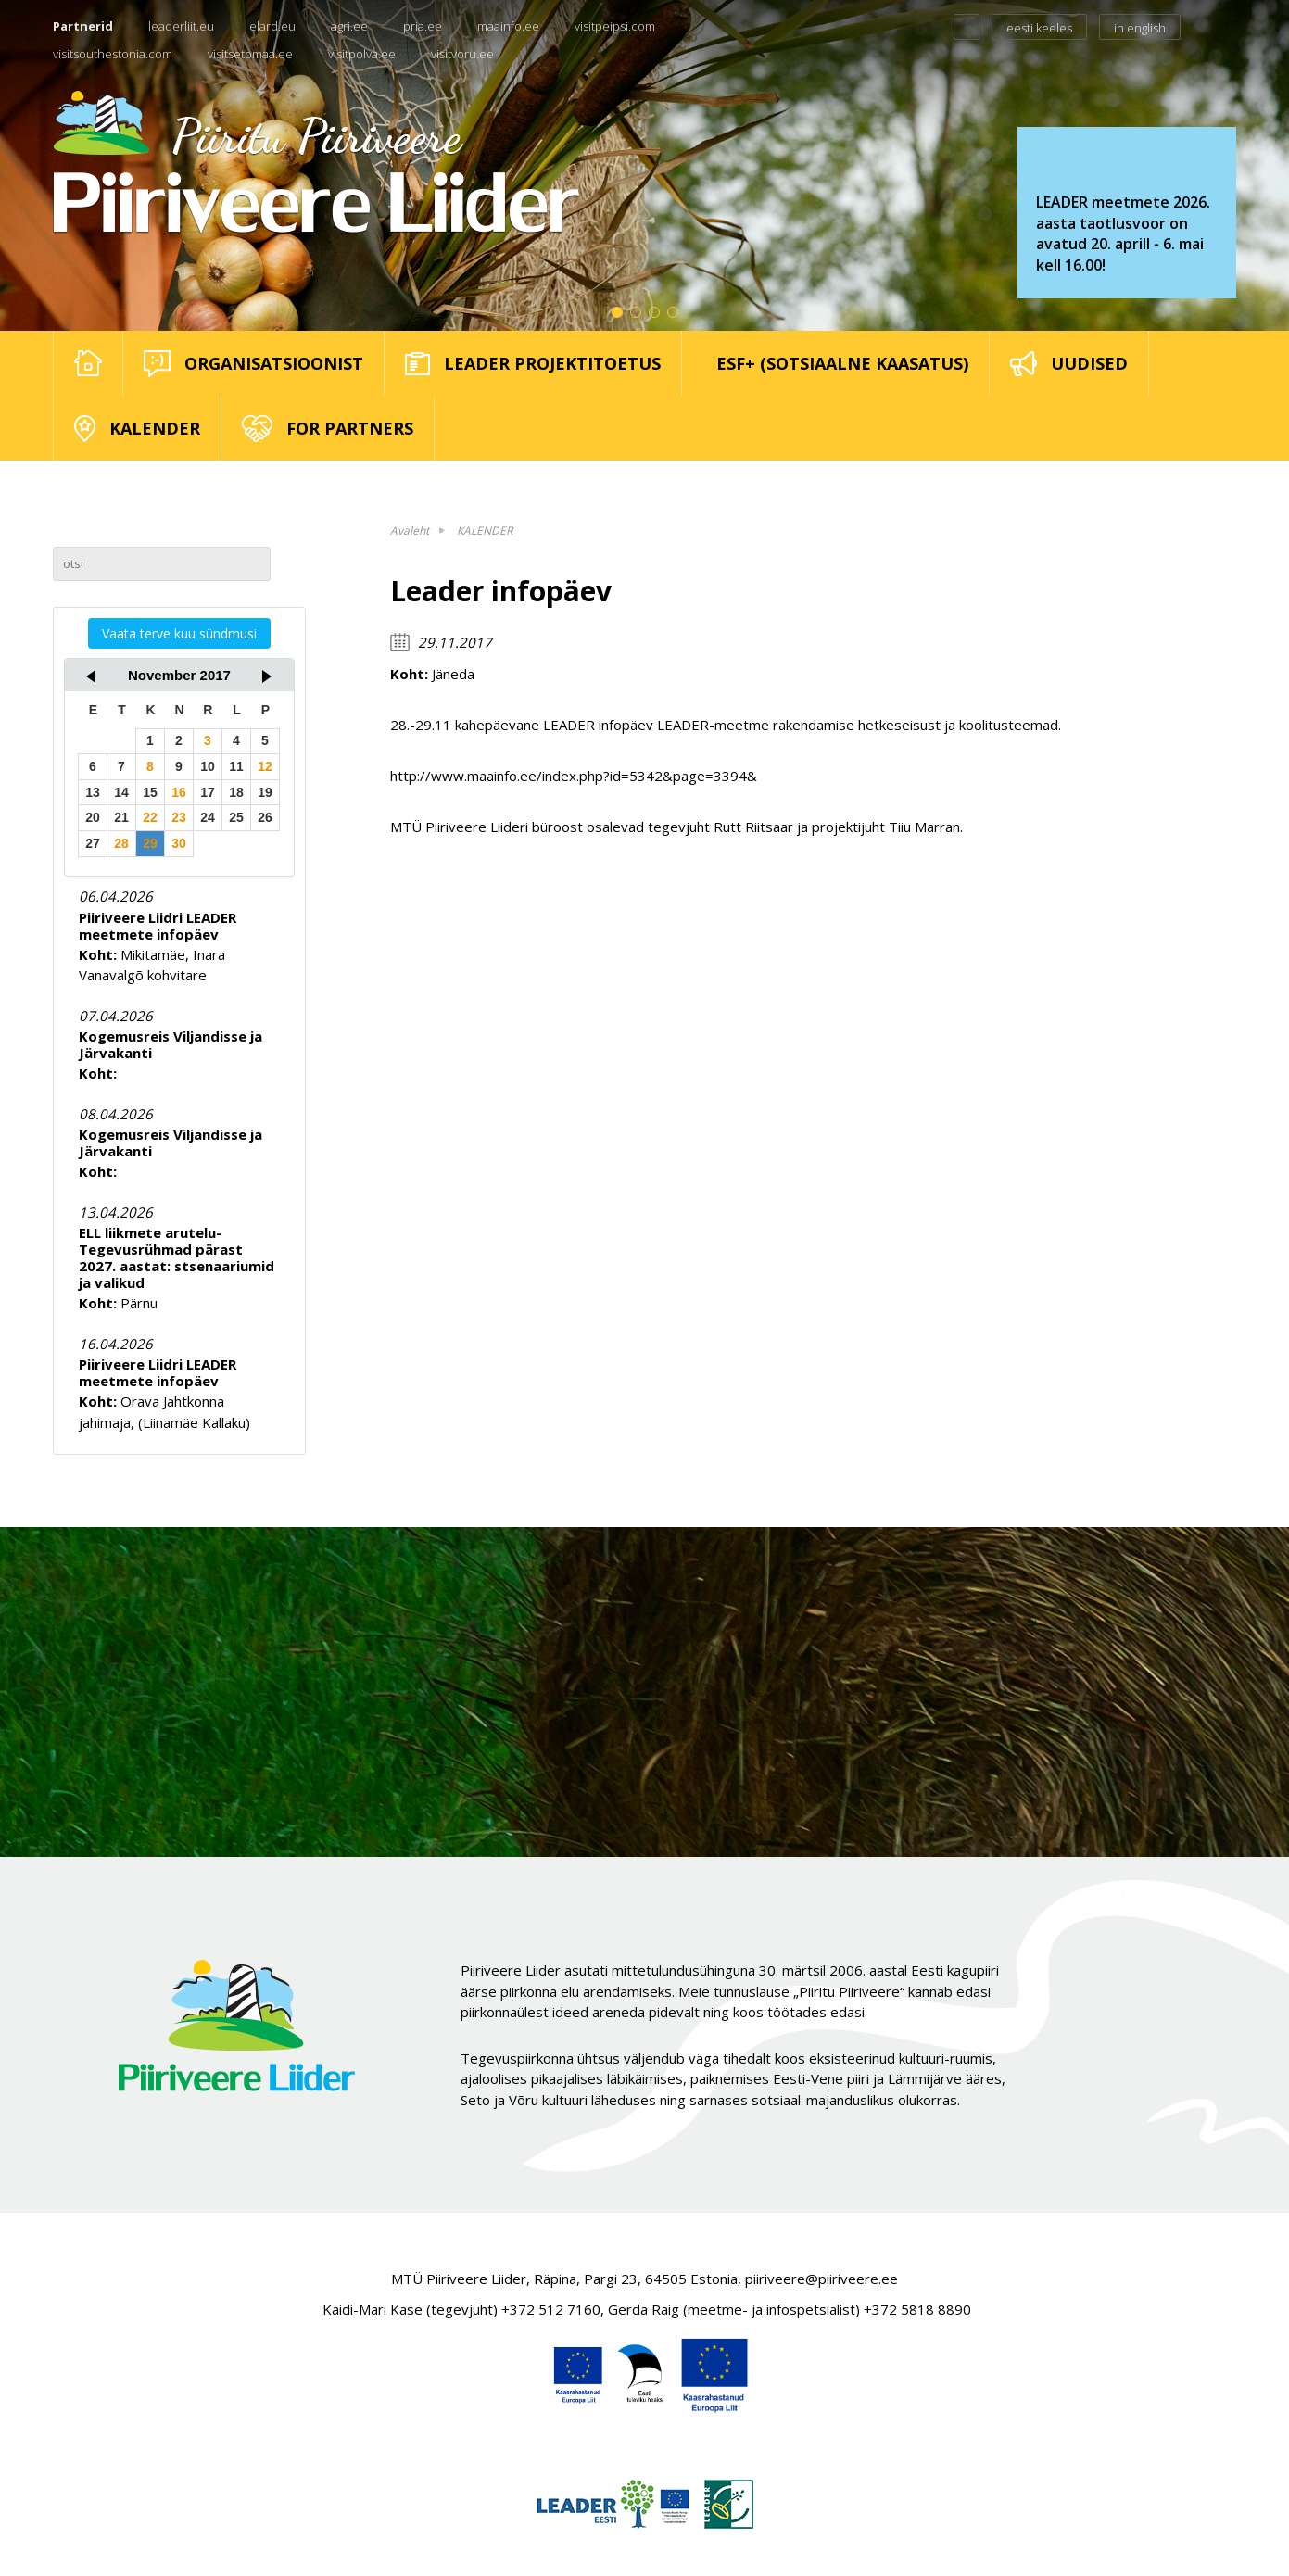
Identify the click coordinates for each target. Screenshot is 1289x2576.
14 (121, 792)
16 (178, 792)
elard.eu (272, 26)
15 (150, 792)
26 (265, 817)
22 (150, 817)
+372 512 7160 (550, 2309)
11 (236, 766)
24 (207, 817)
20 (92, 817)
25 (236, 817)
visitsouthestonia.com (112, 53)
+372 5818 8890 (917, 2309)
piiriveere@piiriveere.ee (821, 2278)
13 (92, 792)
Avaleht (409, 530)
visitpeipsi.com (615, 26)
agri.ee (349, 26)
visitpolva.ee (362, 53)
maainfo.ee (508, 26)
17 (207, 792)
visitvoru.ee (462, 53)
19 (265, 792)
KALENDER (484, 530)
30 (178, 843)
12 (265, 766)
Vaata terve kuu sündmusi (179, 633)
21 (121, 817)
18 (236, 792)
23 (178, 817)
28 (121, 843)
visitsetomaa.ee (250, 53)
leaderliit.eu (181, 26)
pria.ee (422, 26)
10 (207, 766)
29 (150, 843)
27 (92, 843)
